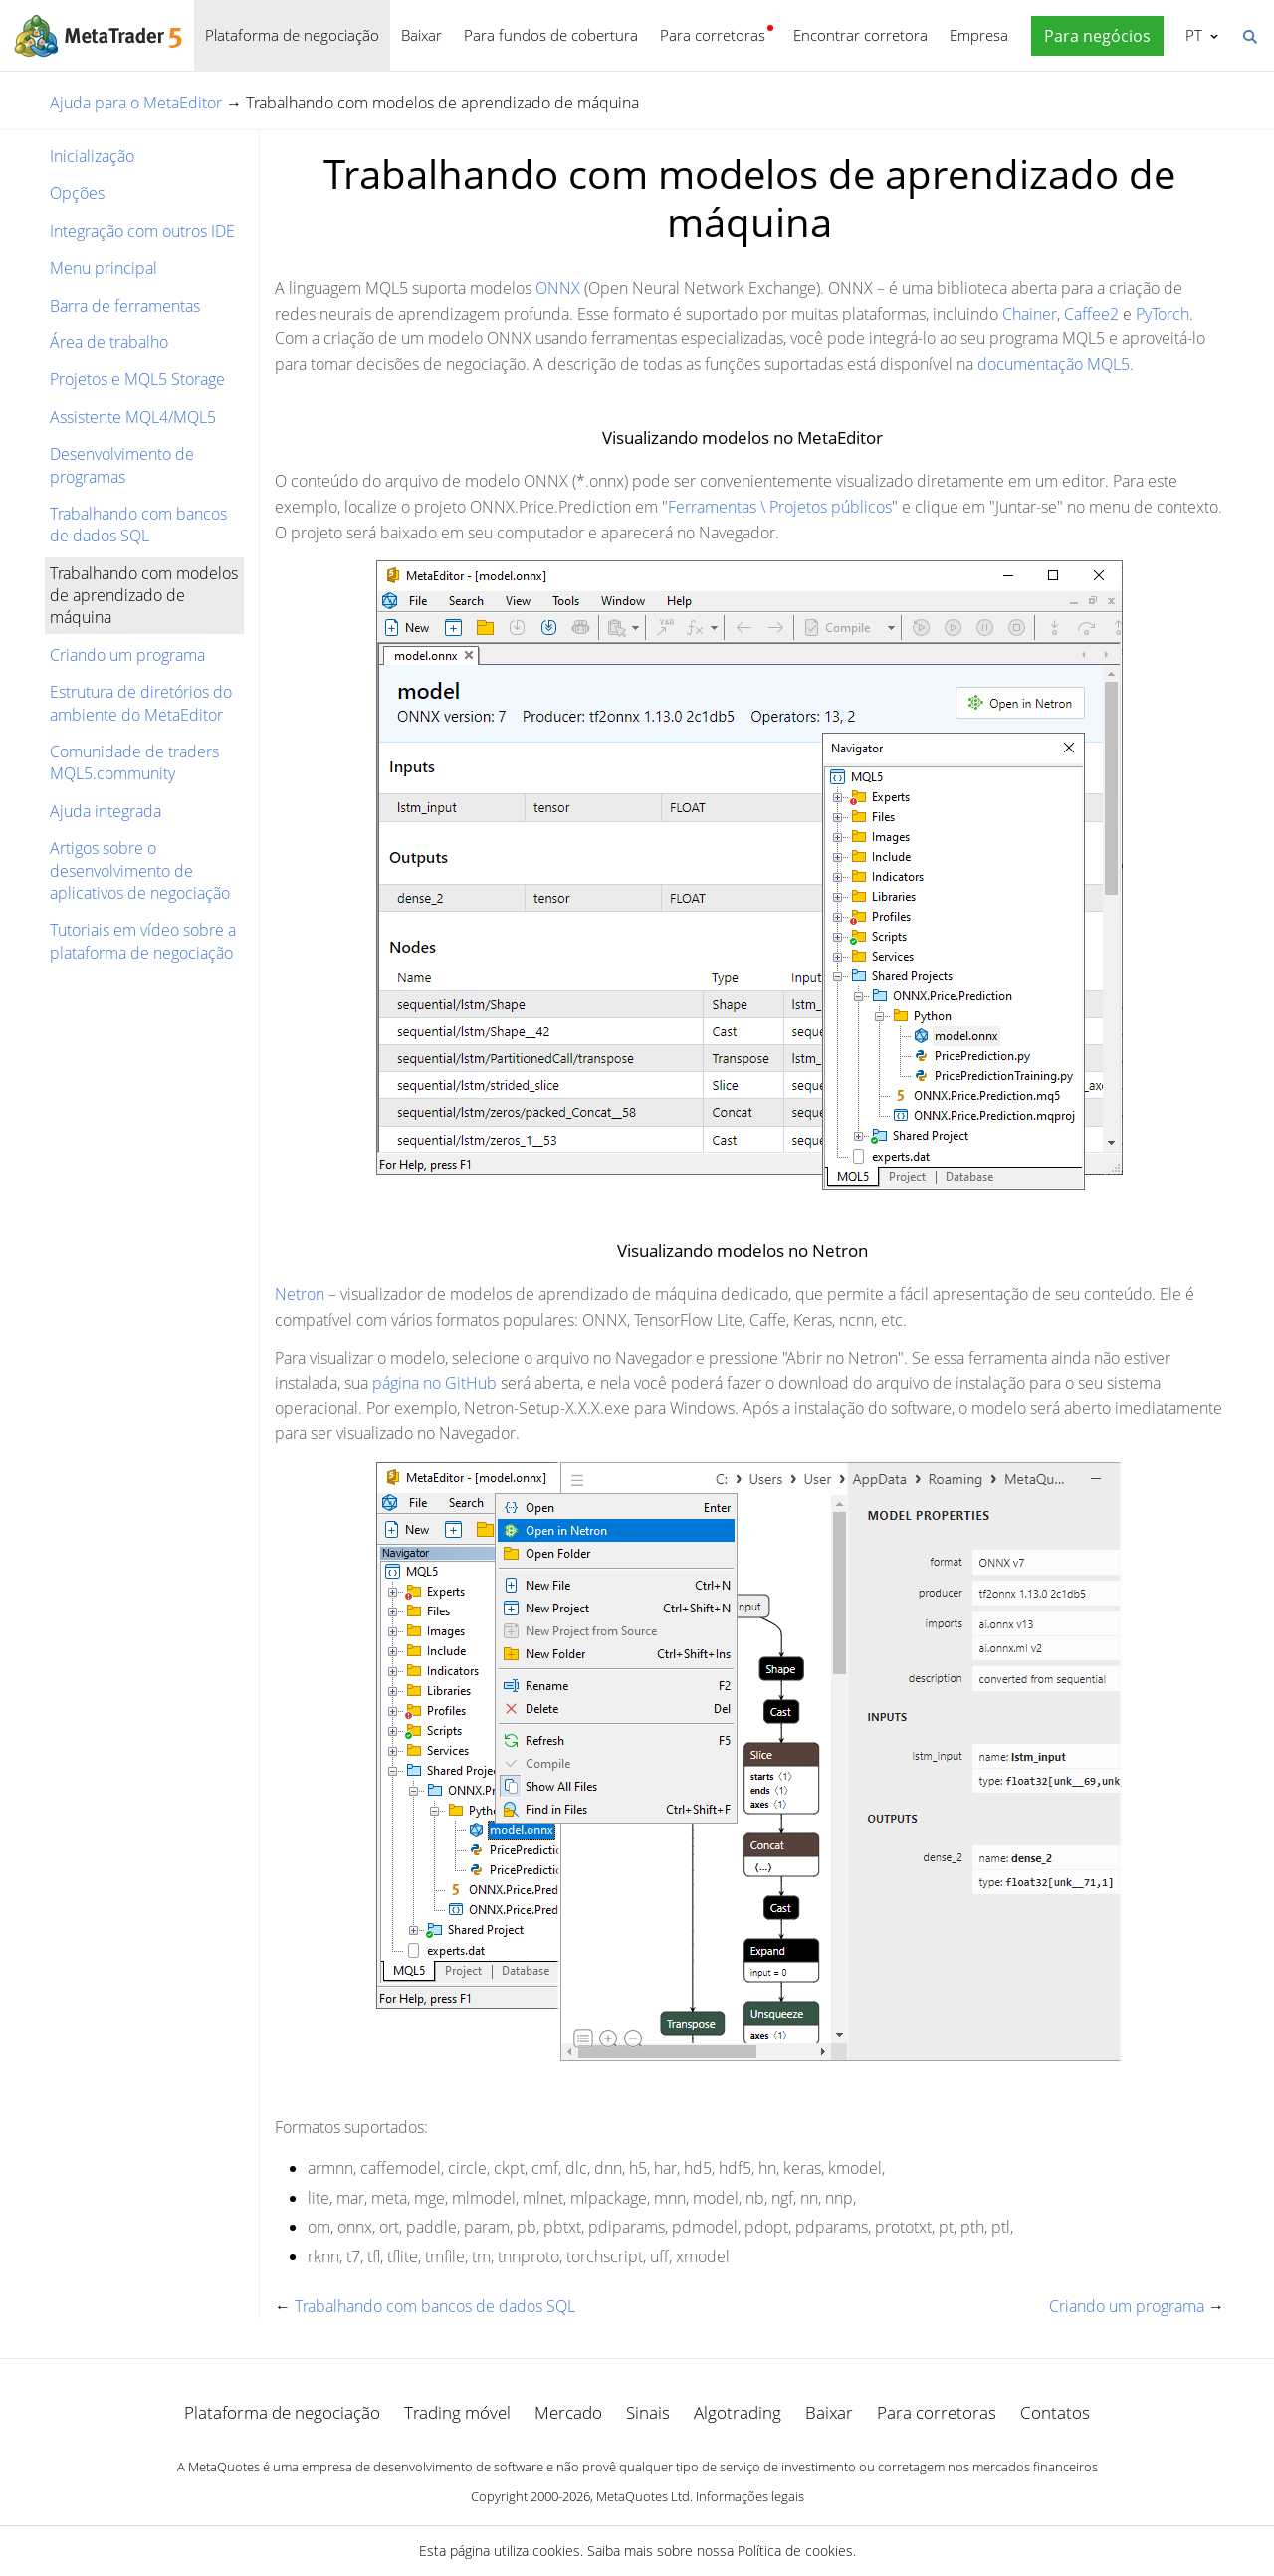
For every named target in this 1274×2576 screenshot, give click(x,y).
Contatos (1055, 2412)
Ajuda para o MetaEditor (136, 102)
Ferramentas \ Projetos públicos (780, 507)
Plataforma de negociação (292, 35)
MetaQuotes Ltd (643, 2496)
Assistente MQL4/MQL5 (133, 417)
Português (1191, 35)
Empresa (979, 35)
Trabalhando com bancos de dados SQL (138, 524)
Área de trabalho (109, 342)
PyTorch (1162, 313)
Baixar (421, 35)
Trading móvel (457, 2412)
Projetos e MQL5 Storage (137, 379)
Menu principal (103, 268)
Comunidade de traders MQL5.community (134, 762)
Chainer (1029, 313)
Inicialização (92, 156)
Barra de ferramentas (125, 306)
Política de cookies (795, 2550)
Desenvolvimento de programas (122, 465)
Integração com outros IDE (142, 231)
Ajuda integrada (105, 811)
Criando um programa (127, 655)
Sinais (648, 2412)
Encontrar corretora (860, 35)
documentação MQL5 (1053, 364)
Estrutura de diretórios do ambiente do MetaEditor (141, 703)
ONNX (557, 288)
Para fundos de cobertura (551, 35)
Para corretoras (712, 35)
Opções (77, 193)
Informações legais (750, 2496)
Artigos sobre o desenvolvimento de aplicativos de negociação (140, 870)
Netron (299, 1294)
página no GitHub (434, 1383)
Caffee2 (1091, 313)
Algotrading (737, 2412)
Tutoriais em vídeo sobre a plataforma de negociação (143, 941)
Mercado (568, 2412)
